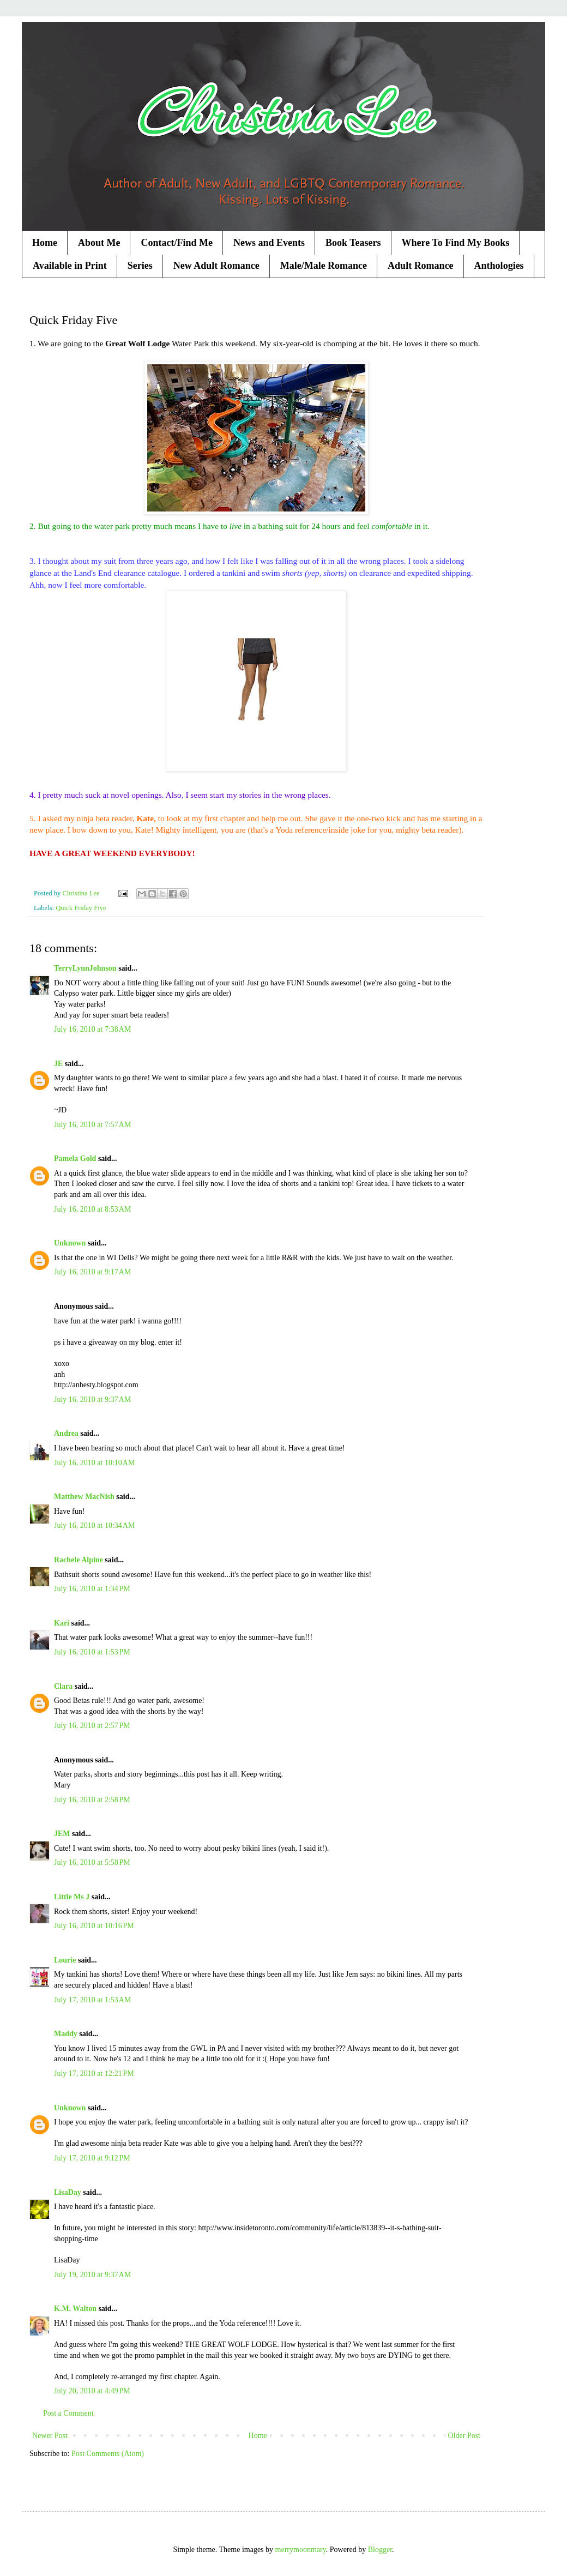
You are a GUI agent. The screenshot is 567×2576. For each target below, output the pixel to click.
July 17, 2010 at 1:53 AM (92, 2000)
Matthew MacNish (84, 1496)
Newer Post (50, 2435)
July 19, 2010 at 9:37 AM (92, 2275)
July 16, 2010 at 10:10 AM (94, 1463)
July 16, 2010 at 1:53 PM (92, 1652)
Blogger (380, 2549)
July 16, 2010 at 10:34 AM (94, 1525)
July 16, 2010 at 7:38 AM (92, 1029)
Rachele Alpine (78, 1560)
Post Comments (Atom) (107, 2453)
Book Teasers (353, 242)
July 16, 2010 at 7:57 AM (92, 1125)
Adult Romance (421, 265)
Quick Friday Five (81, 908)
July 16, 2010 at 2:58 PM (92, 1800)
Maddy (65, 2034)
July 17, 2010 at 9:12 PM (92, 2158)
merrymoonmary (300, 2549)
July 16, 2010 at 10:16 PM (94, 1926)
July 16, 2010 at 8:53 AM (92, 1209)
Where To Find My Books (456, 242)
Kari (61, 1623)
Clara (63, 1686)
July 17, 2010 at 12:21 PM (94, 2073)
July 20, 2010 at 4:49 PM (92, 2391)
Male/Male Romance (323, 265)
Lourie (65, 1960)
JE (58, 1064)
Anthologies (499, 265)
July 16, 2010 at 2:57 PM (92, 1726)
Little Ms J (71, 1897)
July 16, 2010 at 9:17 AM (92, 1272)
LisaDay (67, 2192)
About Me (99, 242)
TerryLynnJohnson (85, 968)
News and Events (269, 242)
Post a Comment (68, 2413)
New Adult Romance (216, 265)
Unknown (70, 1243)
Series (140, 265)
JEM (62, 1833)
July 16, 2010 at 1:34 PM (92, 1589)
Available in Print (70, 265)
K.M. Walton (75, 2308)
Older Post (464, 2435)
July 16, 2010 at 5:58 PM (92, 1862)
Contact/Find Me (176, 242)
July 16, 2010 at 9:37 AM (92, 1399)
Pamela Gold (75, 1158)
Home (44, 242)
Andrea (66, 1433)
